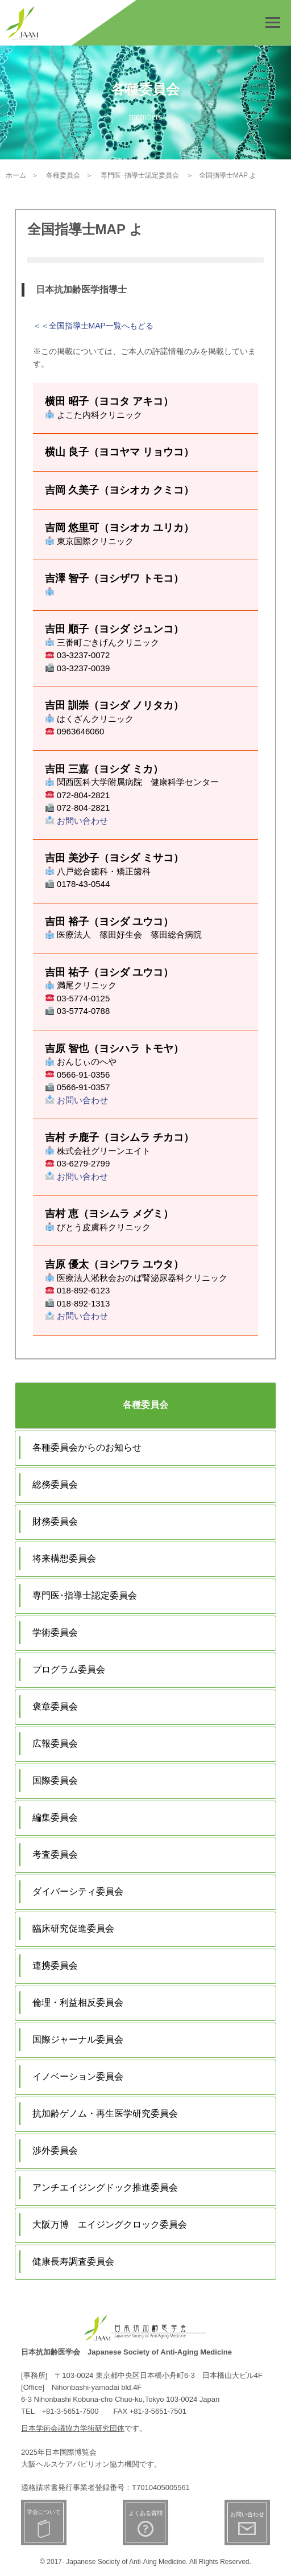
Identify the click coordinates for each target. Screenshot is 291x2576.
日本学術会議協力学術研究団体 (72, 2428)
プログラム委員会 (68, 1669)
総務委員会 (55, 1484)
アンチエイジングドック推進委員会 (105, 2187)
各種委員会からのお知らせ (87, 1447)
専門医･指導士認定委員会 (84, 1595)
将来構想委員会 (64, 1558)
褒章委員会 (55, 1706)
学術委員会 (55, 1632)
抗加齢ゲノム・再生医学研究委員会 (105, 2113)
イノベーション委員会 (77, 2076)
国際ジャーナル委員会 (77, 2039)
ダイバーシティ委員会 (77, 1891)
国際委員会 (55, 1780)
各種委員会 (145, 1405)
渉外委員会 (55, 2150)
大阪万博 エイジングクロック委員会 (109, 2224)
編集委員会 (55, 1817)
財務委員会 (55, 1521)
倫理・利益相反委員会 (77, 2002)
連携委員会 (55, 1965)
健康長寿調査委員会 (73, 2261)
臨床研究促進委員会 (73, 1928)
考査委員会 (55, 1854)
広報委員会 (55, 1743)
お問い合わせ (76, 820)
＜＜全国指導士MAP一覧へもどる (93, 325)
